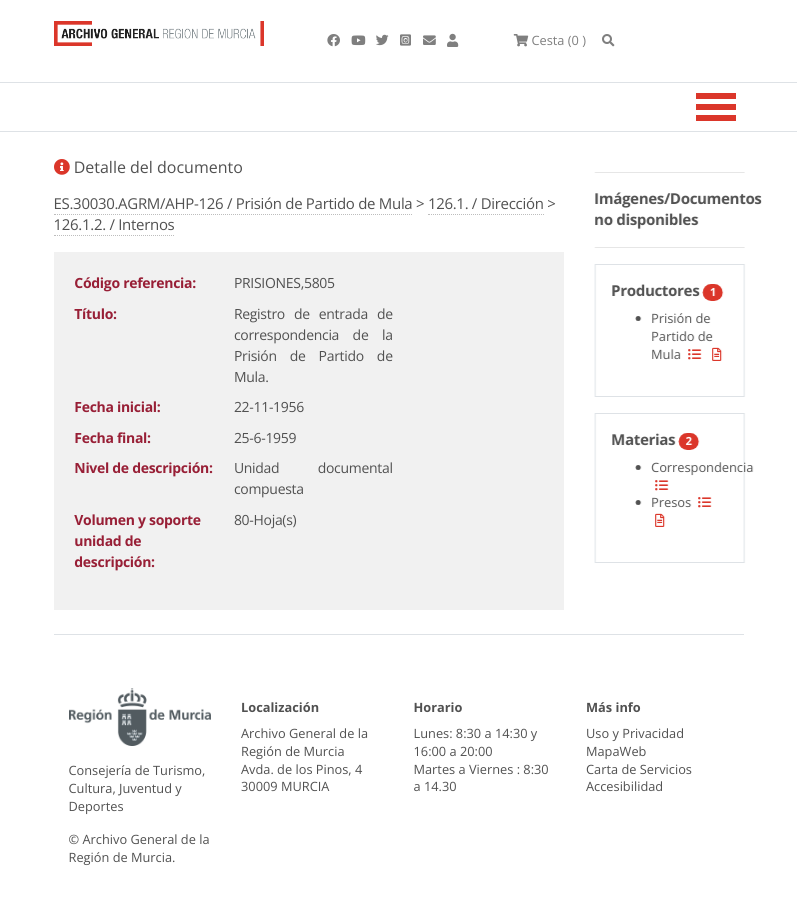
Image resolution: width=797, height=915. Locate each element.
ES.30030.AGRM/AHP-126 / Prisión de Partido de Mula (233, 204)
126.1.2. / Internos (114, 225)
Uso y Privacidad (635, 733)
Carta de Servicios (639, 769)
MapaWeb (616, 751)
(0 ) (550, 40)
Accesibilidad (624, 786)
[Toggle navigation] (741, 107)
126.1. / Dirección (486, 204)
